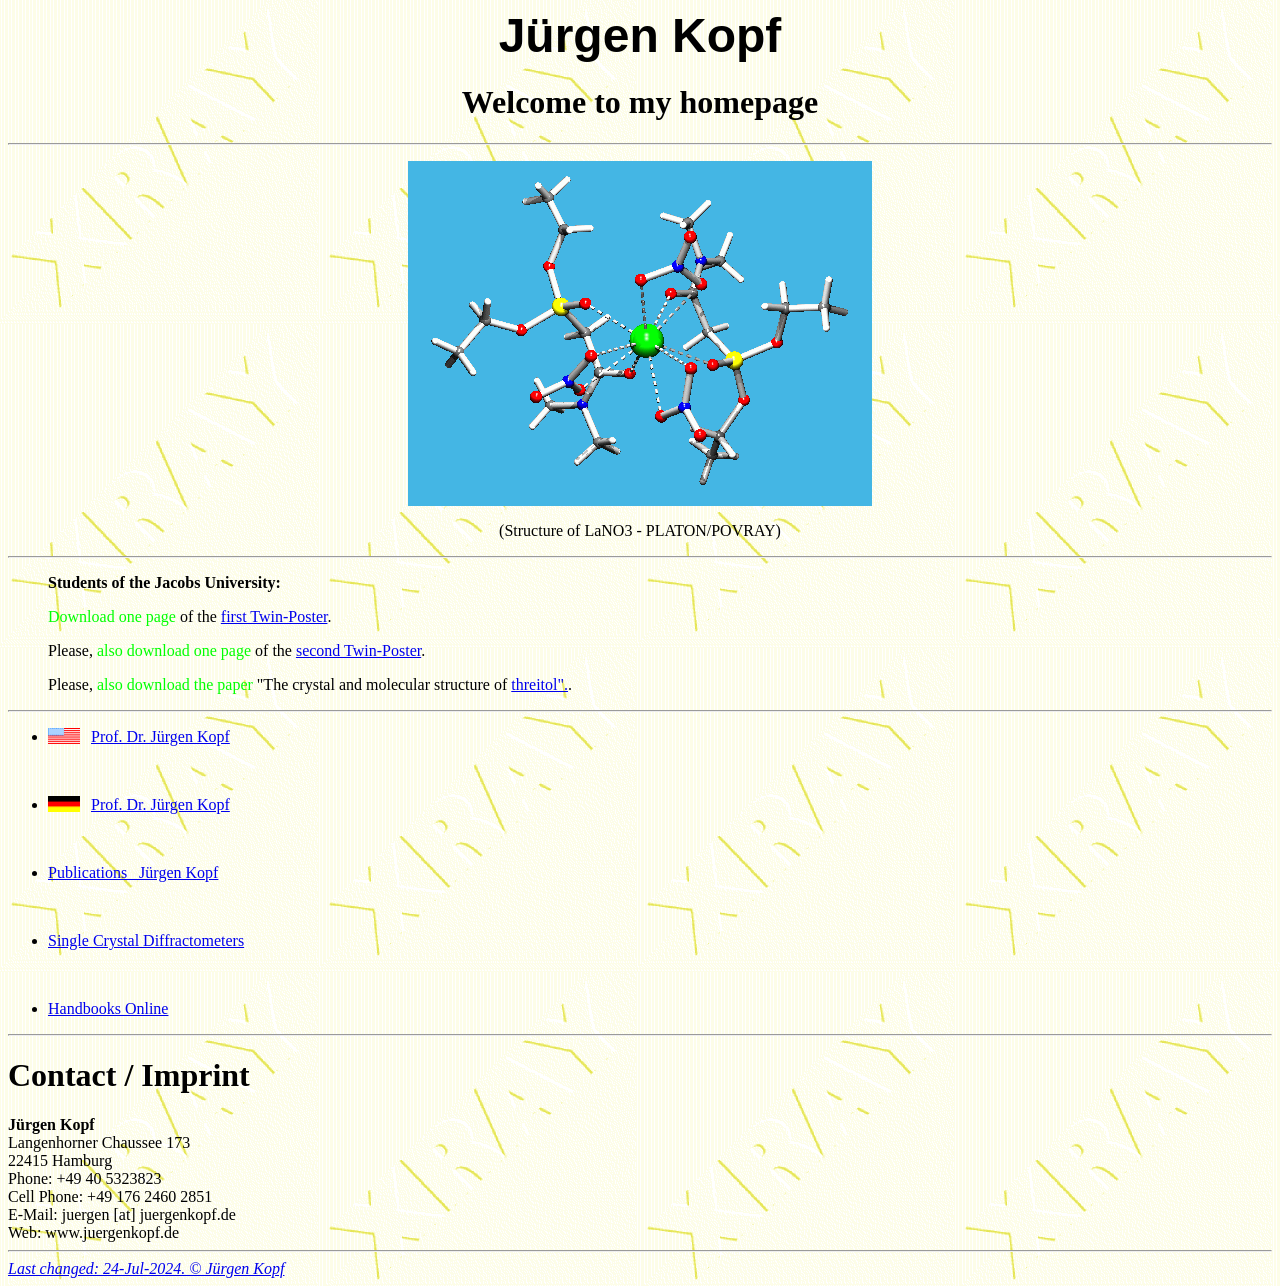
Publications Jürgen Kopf (133, 872)
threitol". (539, 684)
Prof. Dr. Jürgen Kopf (160, 736)
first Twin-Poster (274, 616)
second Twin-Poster (358, 650)
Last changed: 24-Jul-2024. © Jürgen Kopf (146, 1268)
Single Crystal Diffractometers (146, 940)
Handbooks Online (108, 1008)
